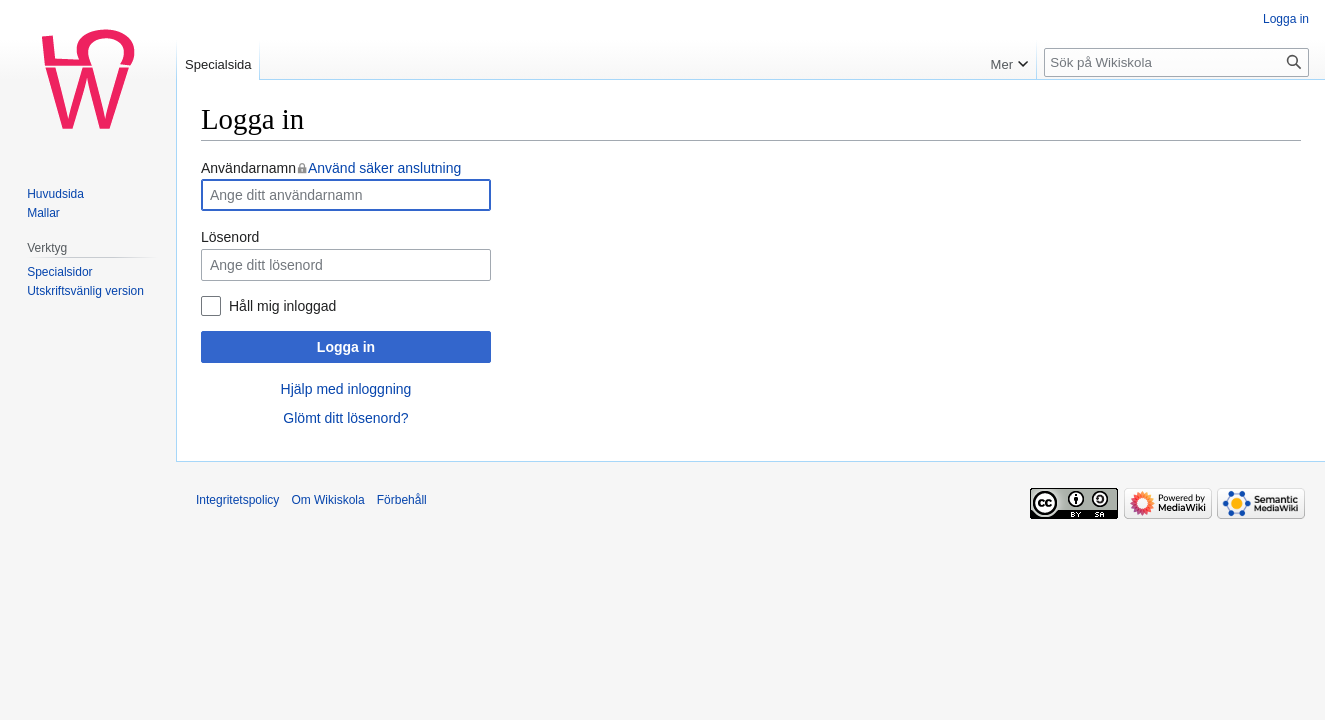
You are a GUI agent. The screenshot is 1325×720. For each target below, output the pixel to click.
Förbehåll (402, 500)
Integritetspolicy (237, 500)
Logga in (346, 347)
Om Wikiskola (327, 500)
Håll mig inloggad (282, 306)
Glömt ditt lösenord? (345, 418)
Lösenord (230, 237)
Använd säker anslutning (384, 168)
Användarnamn (331, 168)
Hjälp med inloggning (346, 389)
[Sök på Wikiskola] (1176, 62)
